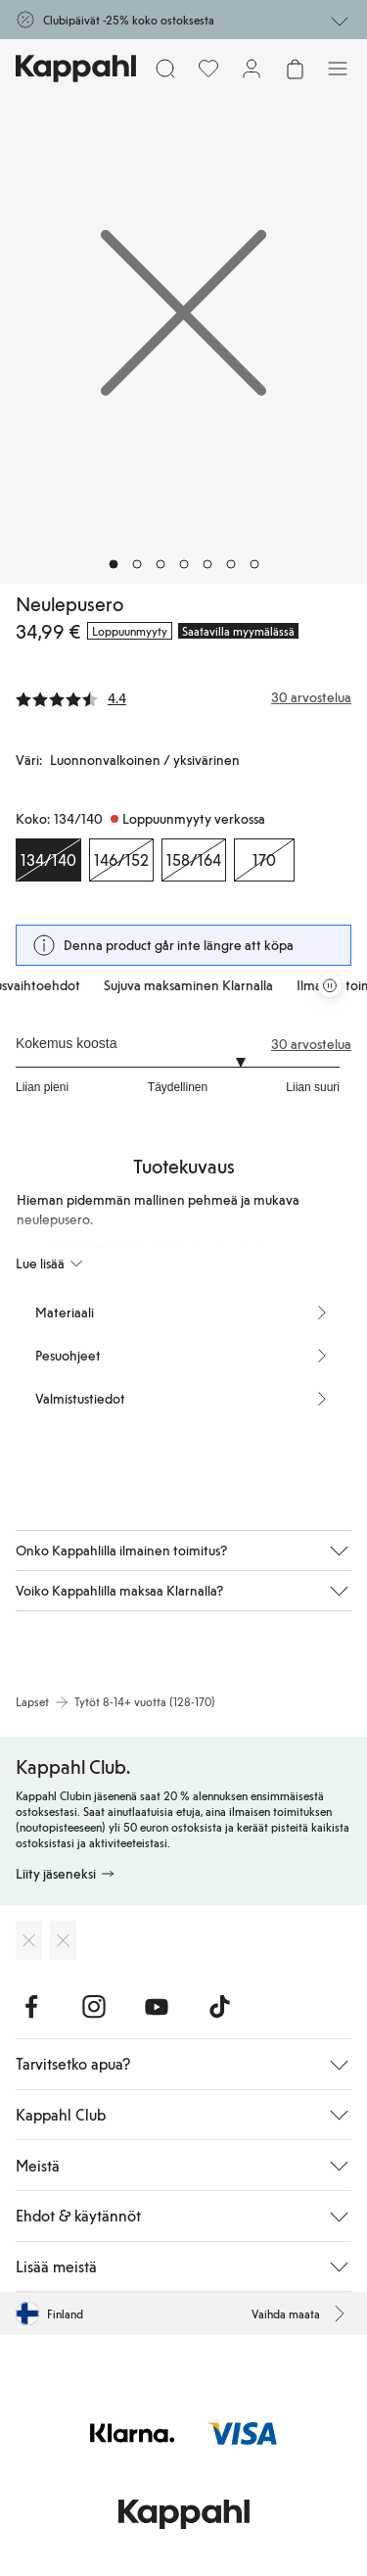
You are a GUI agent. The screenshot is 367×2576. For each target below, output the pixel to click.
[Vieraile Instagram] (94, 2007)
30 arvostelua (311, 1044)
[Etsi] (165, 68)
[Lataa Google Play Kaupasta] (63, 1940)
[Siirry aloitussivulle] (76, 68)
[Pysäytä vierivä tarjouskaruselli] (330, 985)
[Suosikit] (208, 68)
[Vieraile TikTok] (219, 2007)
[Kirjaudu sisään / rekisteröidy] (251, 68)
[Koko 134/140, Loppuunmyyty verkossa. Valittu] (48, 860)
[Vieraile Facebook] (31, 2007)
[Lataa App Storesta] (29, 1940)
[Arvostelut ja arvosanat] (183, 697)
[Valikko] (337, 68)
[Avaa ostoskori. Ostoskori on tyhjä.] (294, 68)
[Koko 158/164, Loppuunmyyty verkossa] (193, 860)
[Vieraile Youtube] (156, 2007)
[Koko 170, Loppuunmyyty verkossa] (264, 860)
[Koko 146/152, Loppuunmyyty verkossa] (121, 860)
